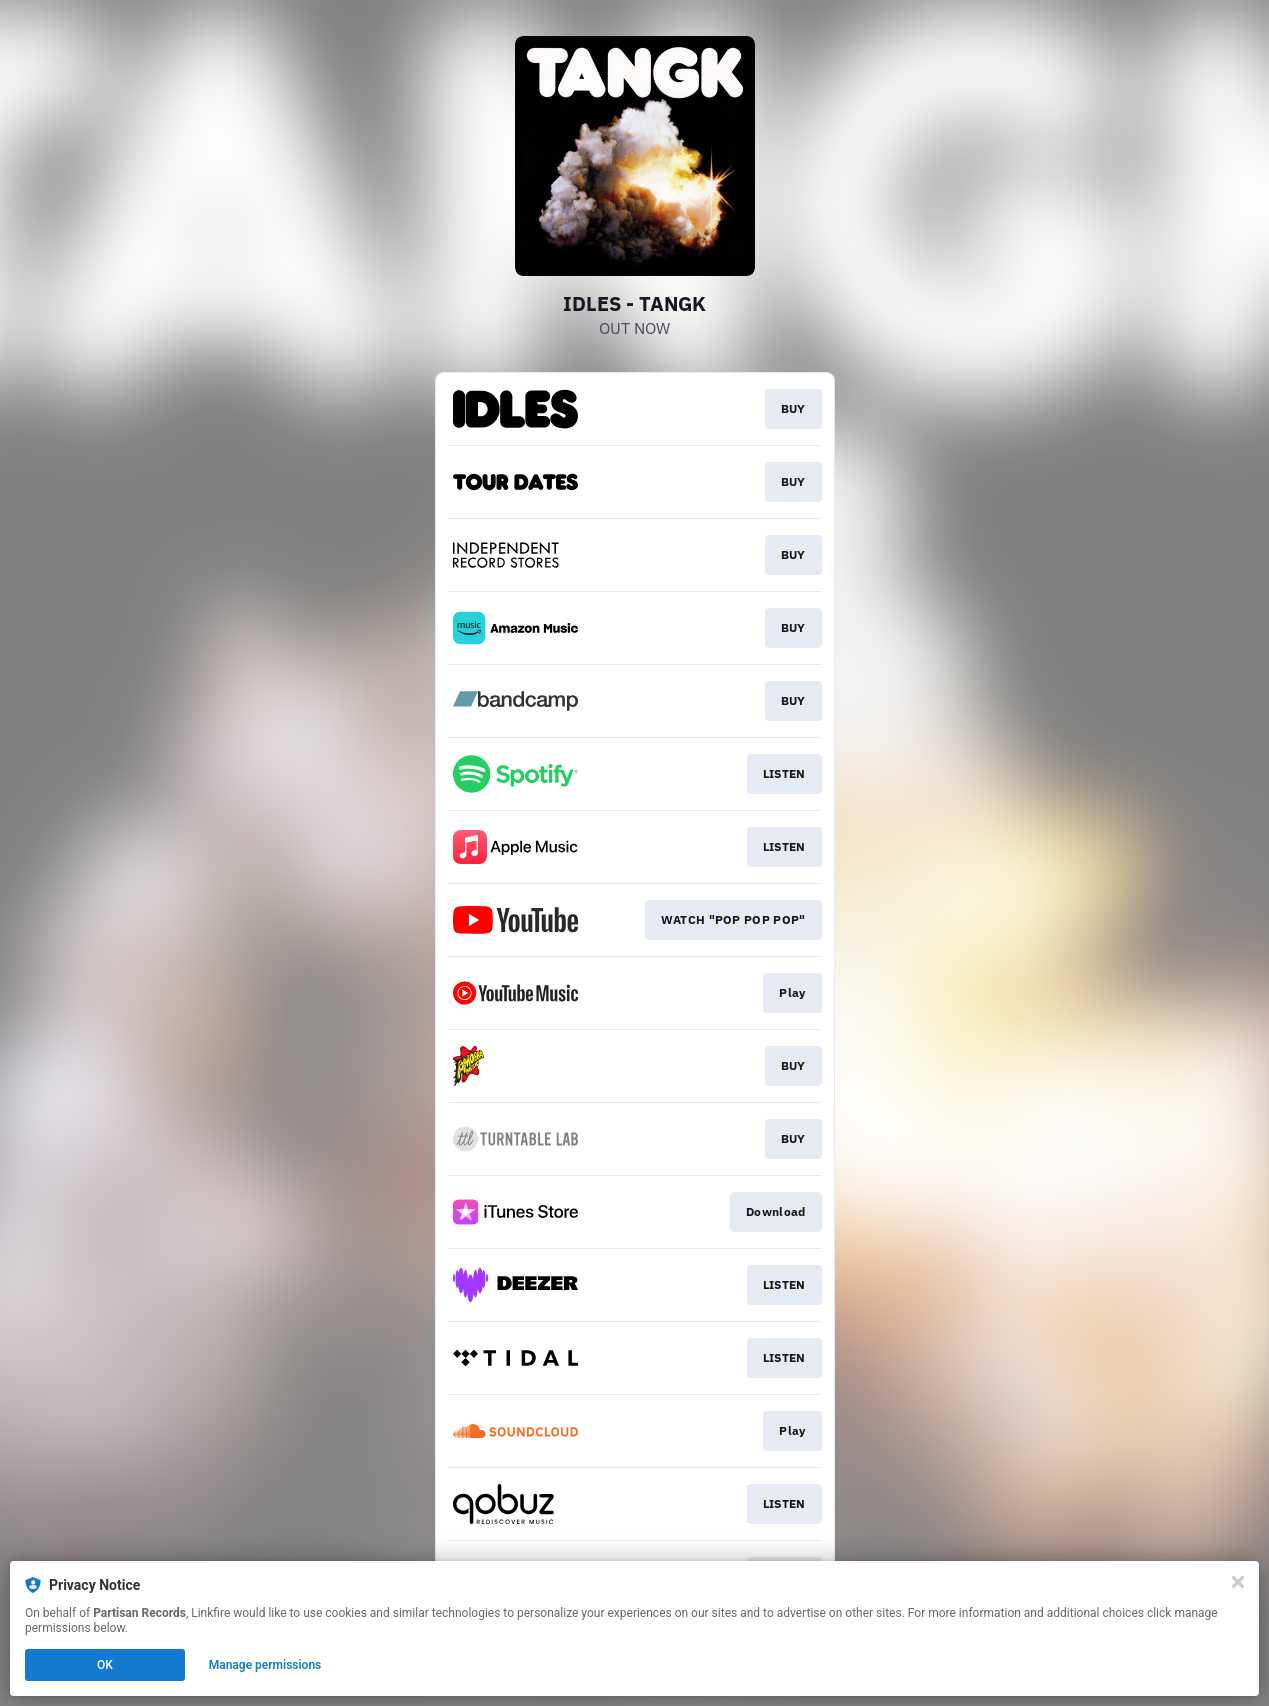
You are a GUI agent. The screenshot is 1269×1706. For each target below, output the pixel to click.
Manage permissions (265, 1665)
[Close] (1238, 1582)
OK (105, 1665)
